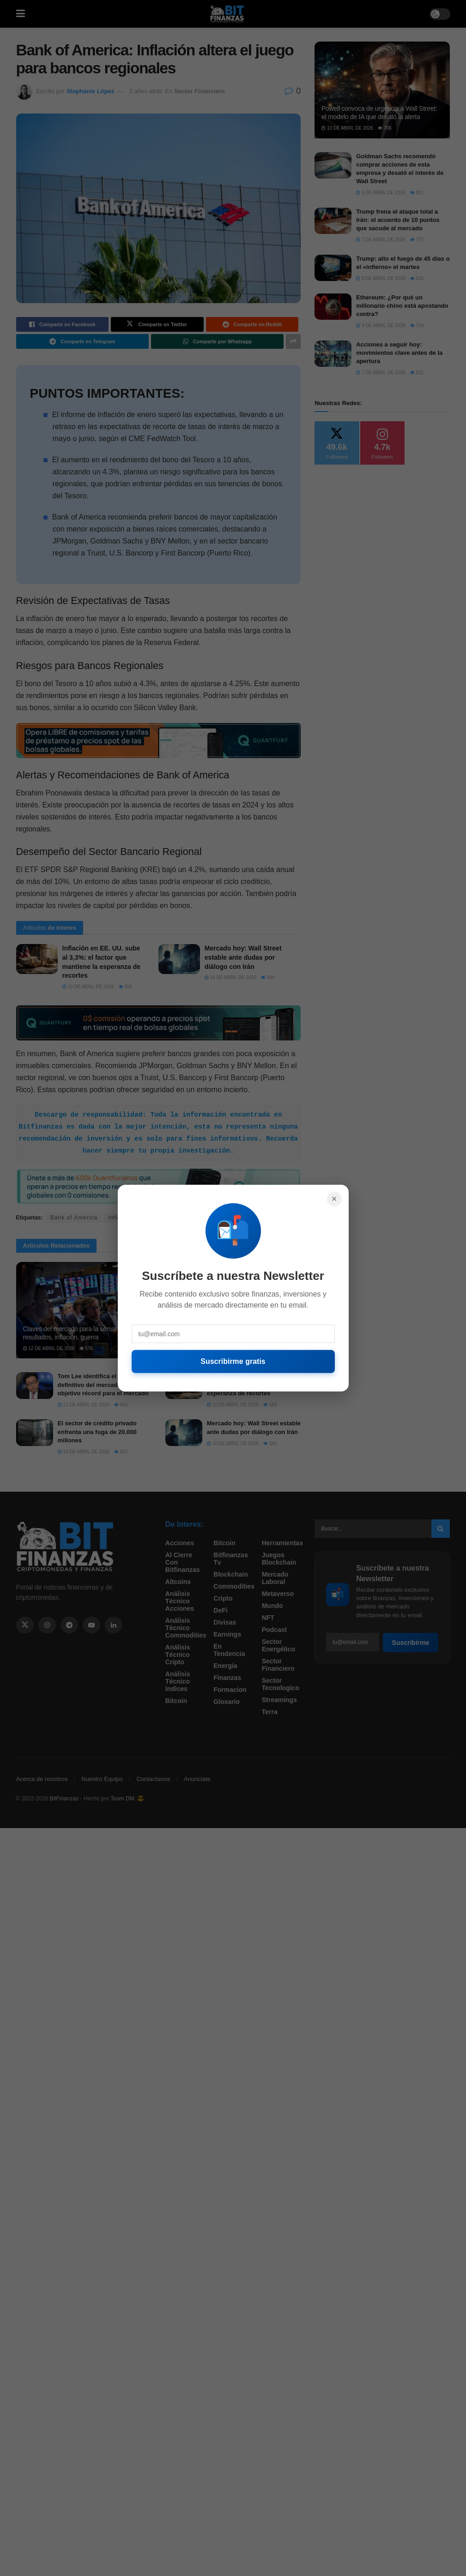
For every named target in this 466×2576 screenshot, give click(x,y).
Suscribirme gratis (233, 1361)
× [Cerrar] (334, 1199)
